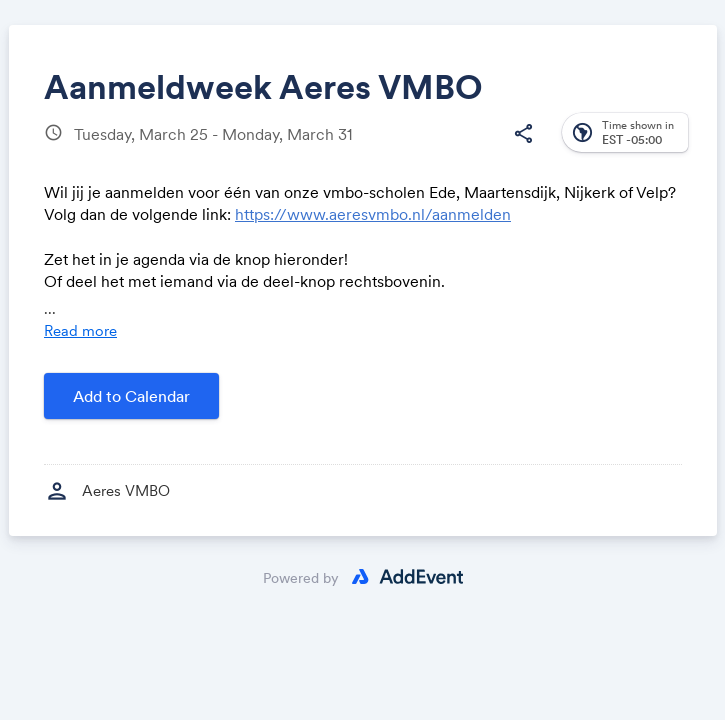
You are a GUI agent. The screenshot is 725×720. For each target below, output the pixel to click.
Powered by (301, 578)
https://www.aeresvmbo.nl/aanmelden (373, 214)
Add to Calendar (131, 396)
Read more (80, 330)
